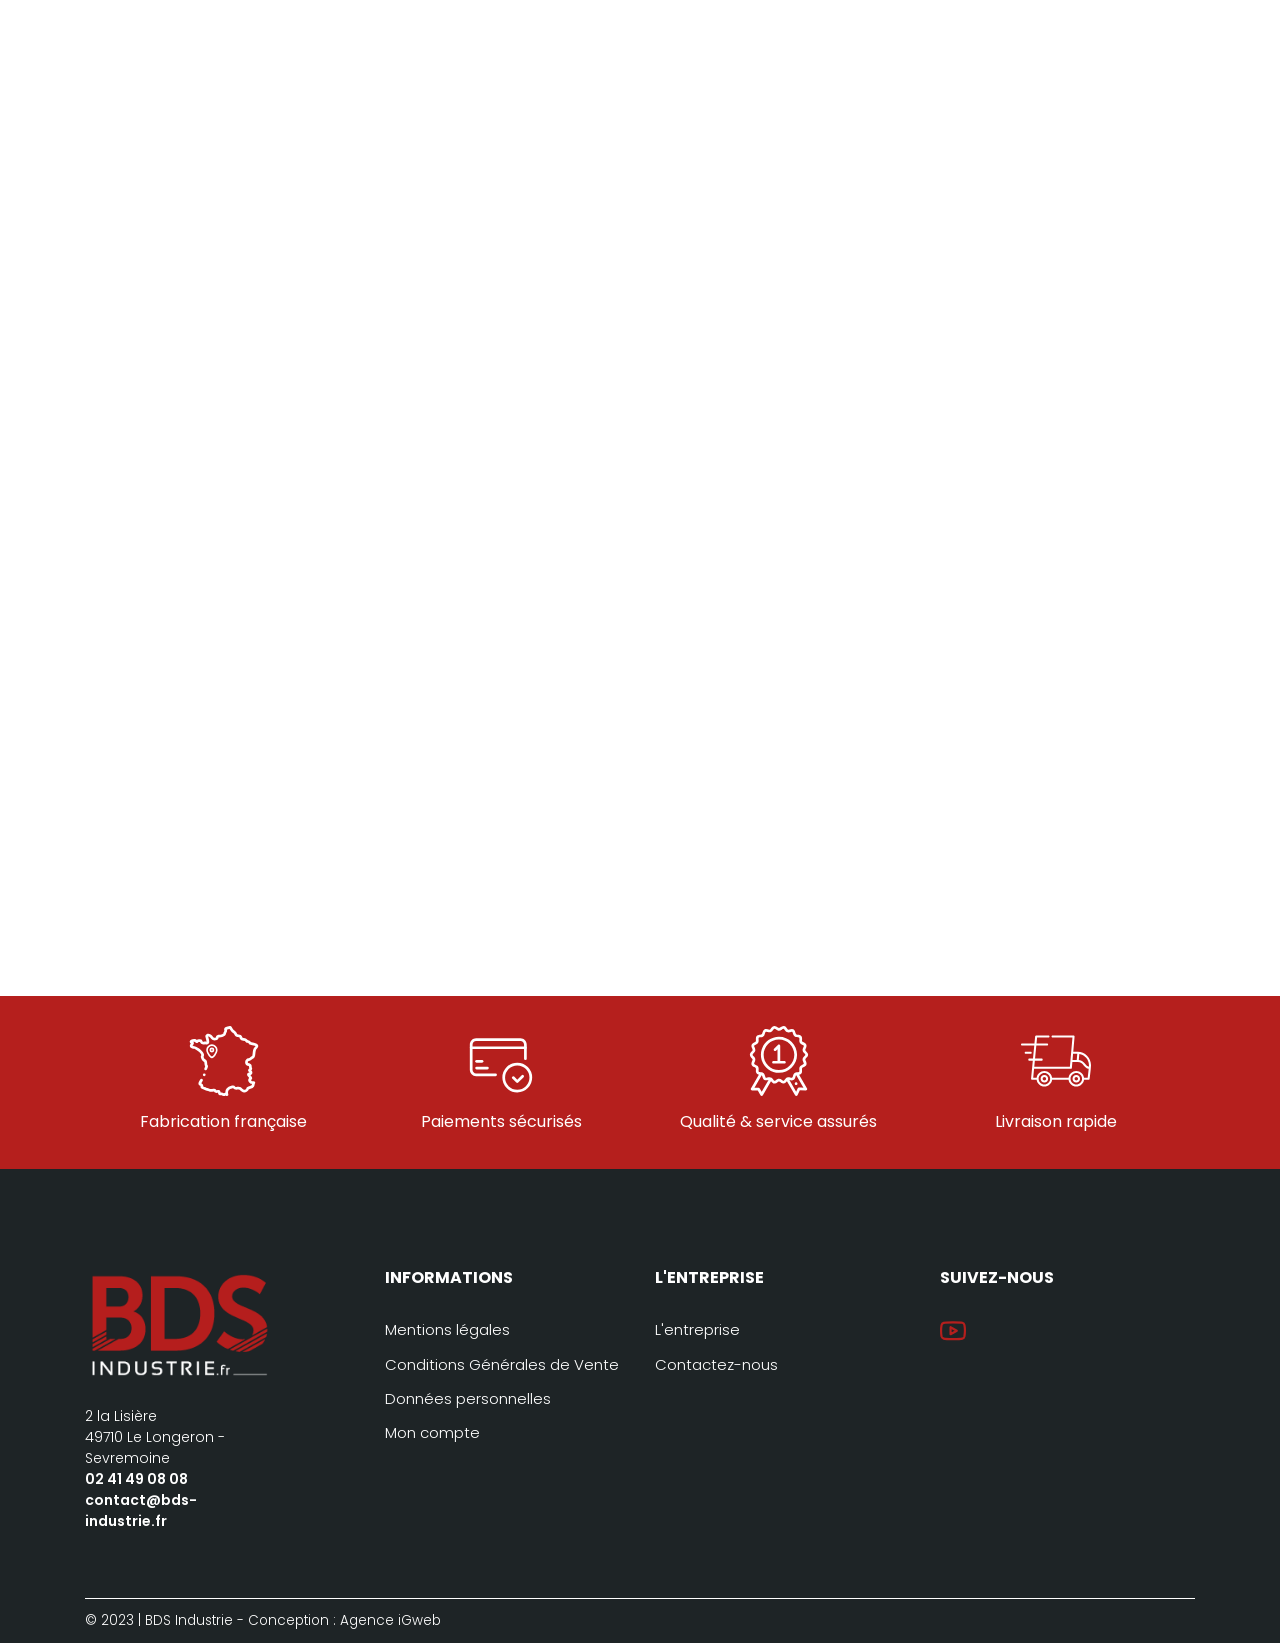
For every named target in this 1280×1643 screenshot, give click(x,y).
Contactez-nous (716, 1364)
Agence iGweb (390, 1620)
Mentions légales (447, 1329)
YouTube (953, 1331)
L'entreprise (697, 1329)
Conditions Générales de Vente (502, 1364)
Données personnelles (468, 1398)
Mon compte (432, 1432)
